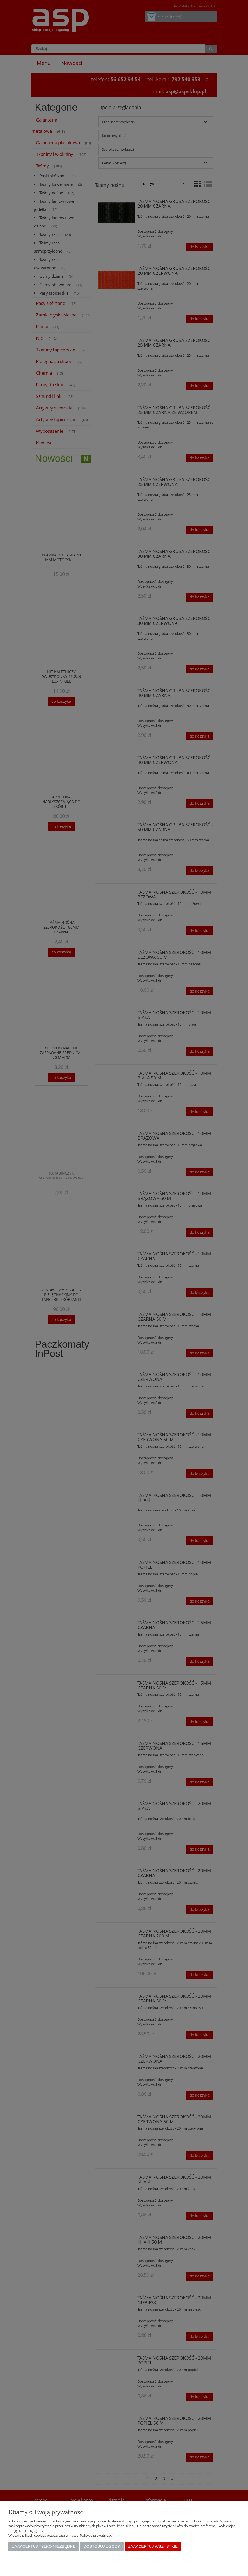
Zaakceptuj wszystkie (153, 2546)
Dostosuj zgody (102, 2546)
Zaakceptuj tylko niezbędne (44, 2546)
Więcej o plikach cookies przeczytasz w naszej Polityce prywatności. (60, 2535)
